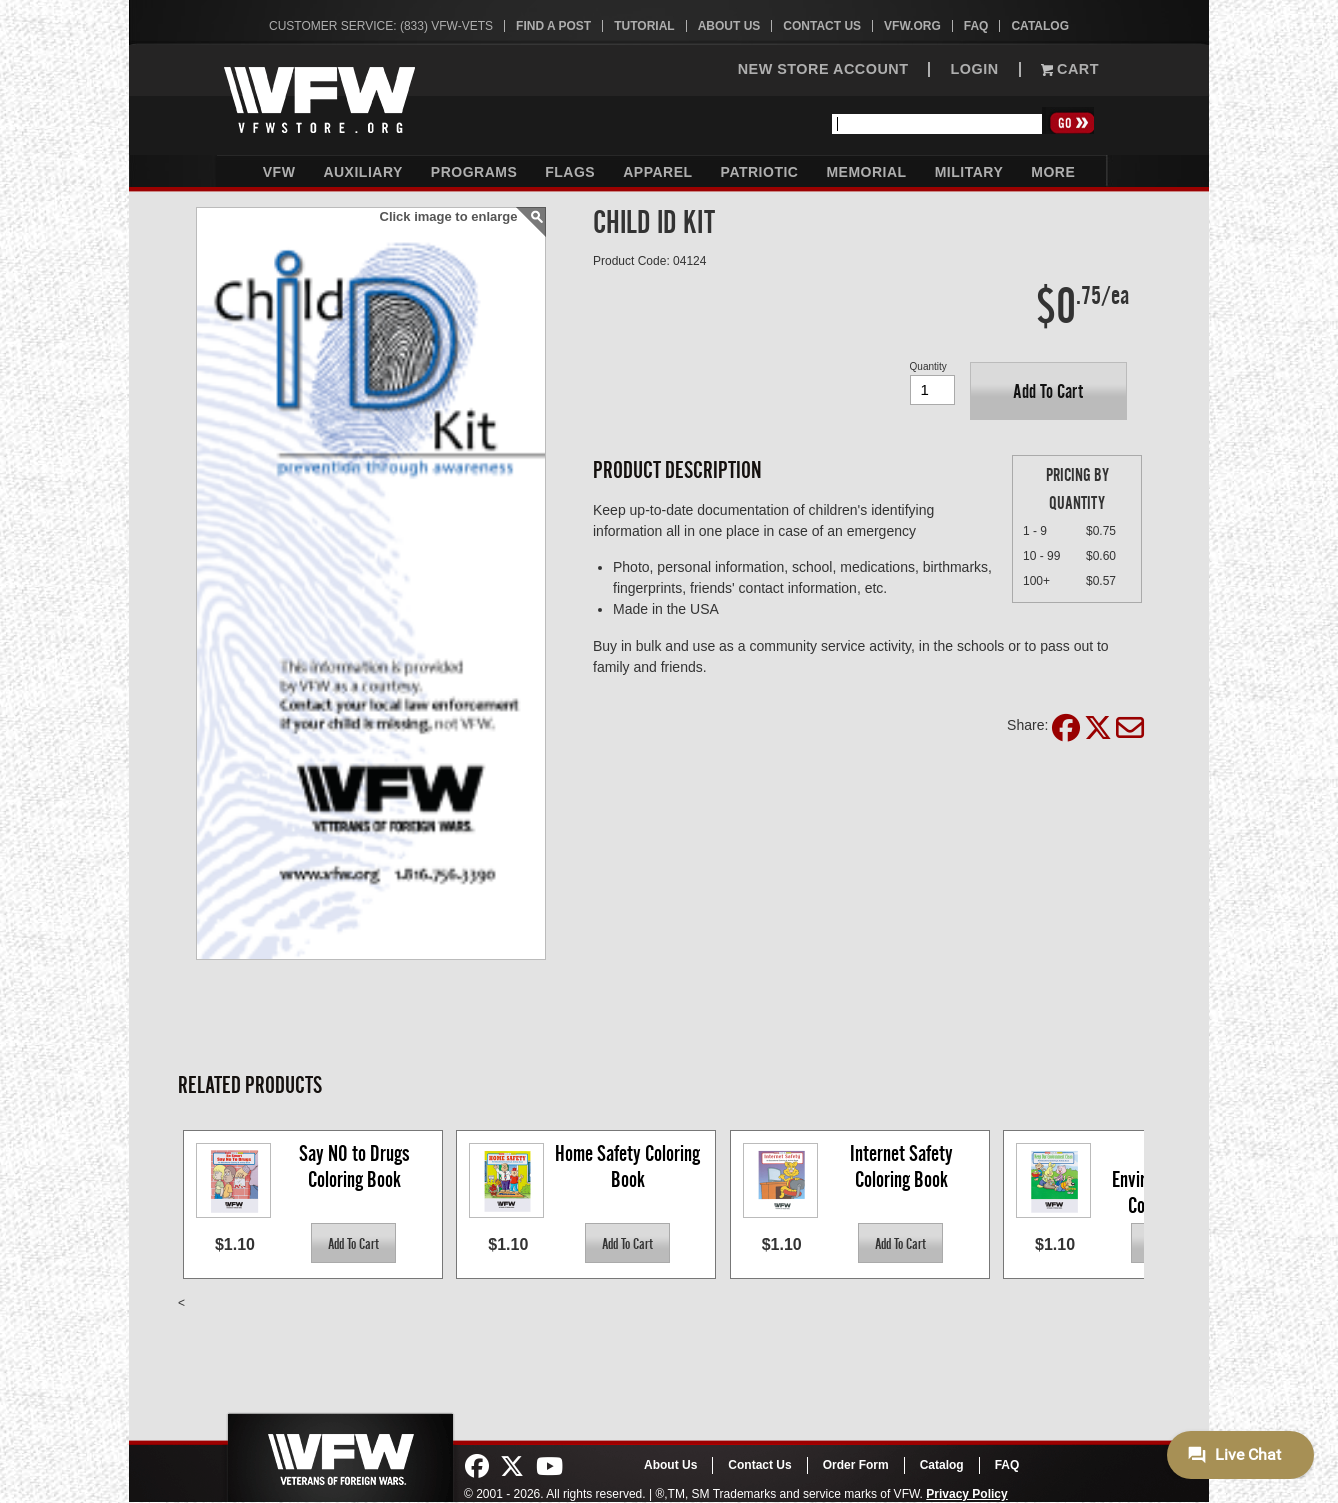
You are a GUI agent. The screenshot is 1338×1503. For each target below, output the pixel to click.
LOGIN (974, 69)
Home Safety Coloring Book (629, 1166)
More (1053, 172)
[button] (1048, 391)
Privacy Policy (966, 1494)
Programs (474, 172)
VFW (279, 172)
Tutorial (644, 26)
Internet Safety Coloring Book (903, 1166)
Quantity (928, 366)
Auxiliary (362, 172)
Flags (570, 172)
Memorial (866, 172)
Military (969, 172)
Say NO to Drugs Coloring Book (356, 1166)
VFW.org (912, 26)
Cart (1070, 69)
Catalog (1040, 26)
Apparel (657, 172)
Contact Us (822, 26)
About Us (729, 26)
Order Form (856, 1465)
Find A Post (553, 26)
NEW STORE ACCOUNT (823, 69)
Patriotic (760, 172)
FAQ (976, 26)
